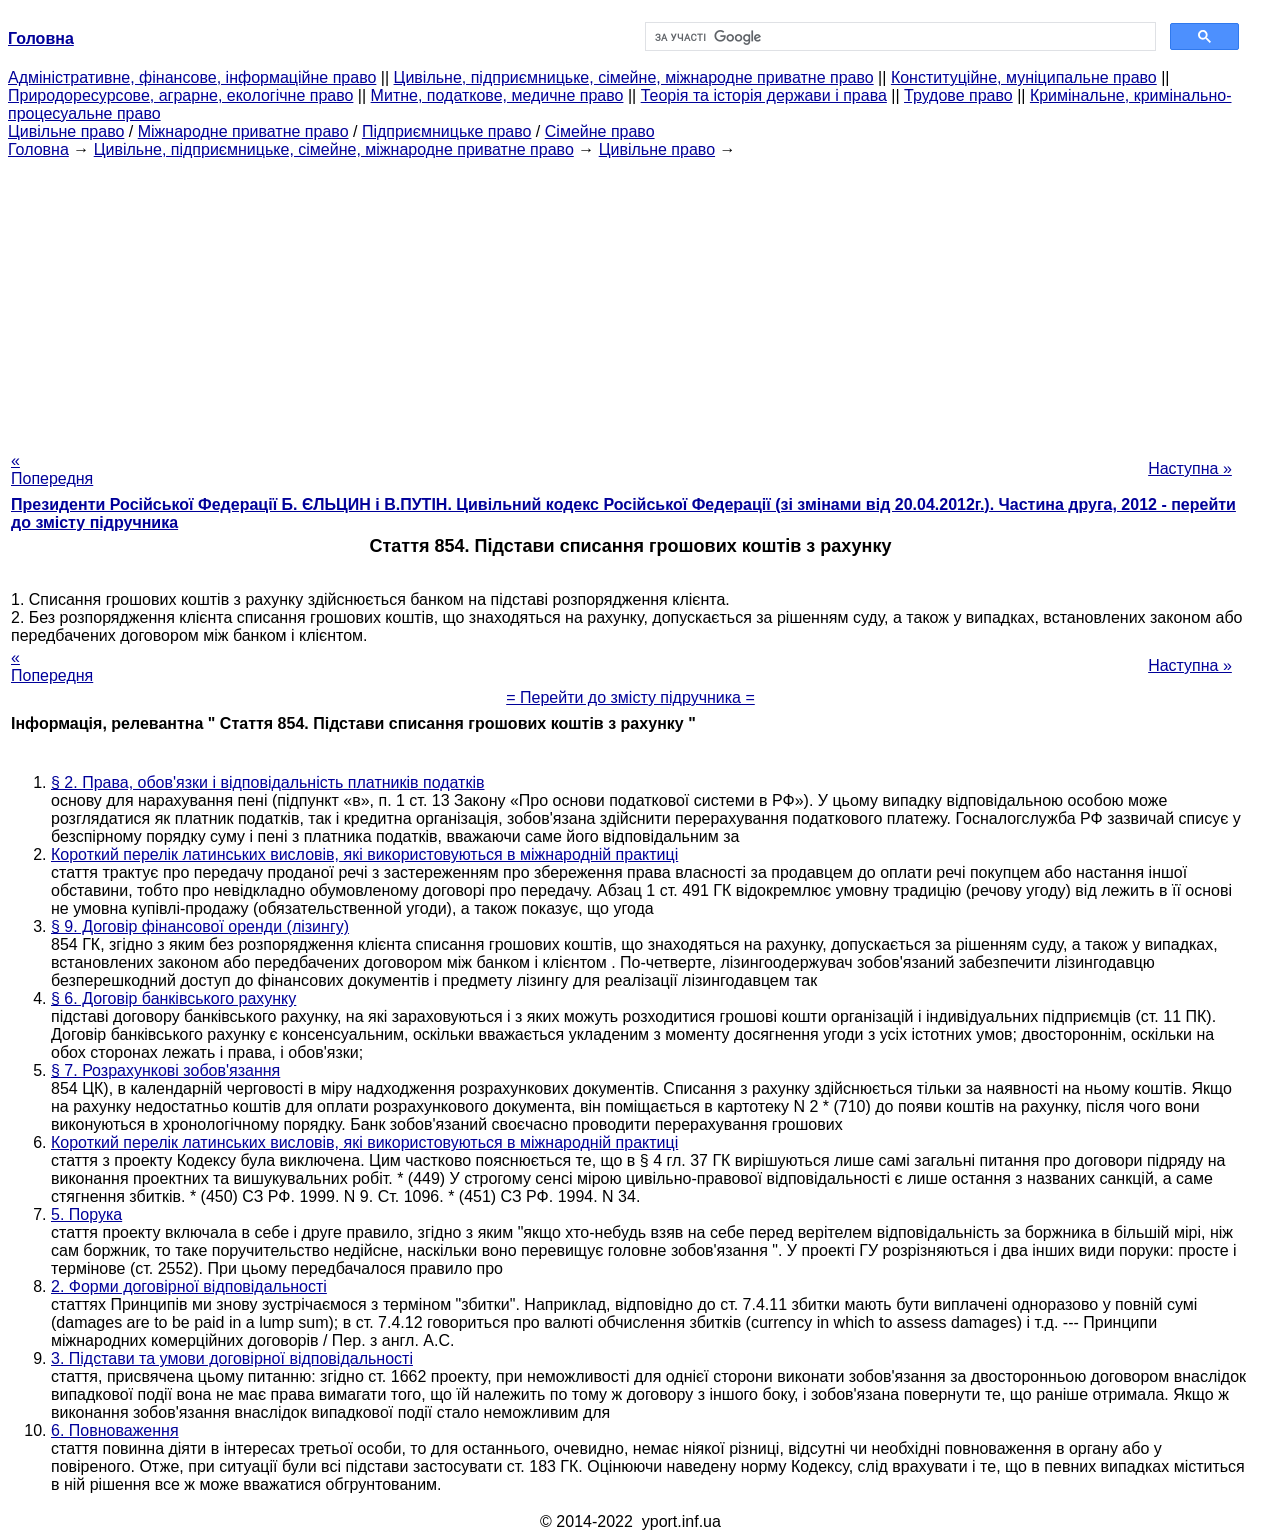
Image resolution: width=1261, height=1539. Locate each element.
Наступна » (1190, 468)
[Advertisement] (631, 299)
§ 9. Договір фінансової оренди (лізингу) (200, 926)
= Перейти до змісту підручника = (630, 697)
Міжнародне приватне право (243, 131)
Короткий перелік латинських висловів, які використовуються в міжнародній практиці (364, 854)
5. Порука (86, 1214)
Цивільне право (66, 131)
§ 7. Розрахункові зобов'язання (165, 1070)
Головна (38, 149)
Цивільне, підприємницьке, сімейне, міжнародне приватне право (634, 77)
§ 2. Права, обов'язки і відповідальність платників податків (267, 782)
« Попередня (52, 469)
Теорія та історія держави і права (764, 95)
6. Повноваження (115, 1430)
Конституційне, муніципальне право (1024, 77)
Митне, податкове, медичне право (497, 95)
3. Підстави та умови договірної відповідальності (232, 1358)
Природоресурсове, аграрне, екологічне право (180, 95)
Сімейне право (600, 131)
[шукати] (899, 37)
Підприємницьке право (447, 131)
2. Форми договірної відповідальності (189, 1286)
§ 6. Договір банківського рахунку (173, 998)
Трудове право (958, 95)
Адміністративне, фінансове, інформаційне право (192, 77)
